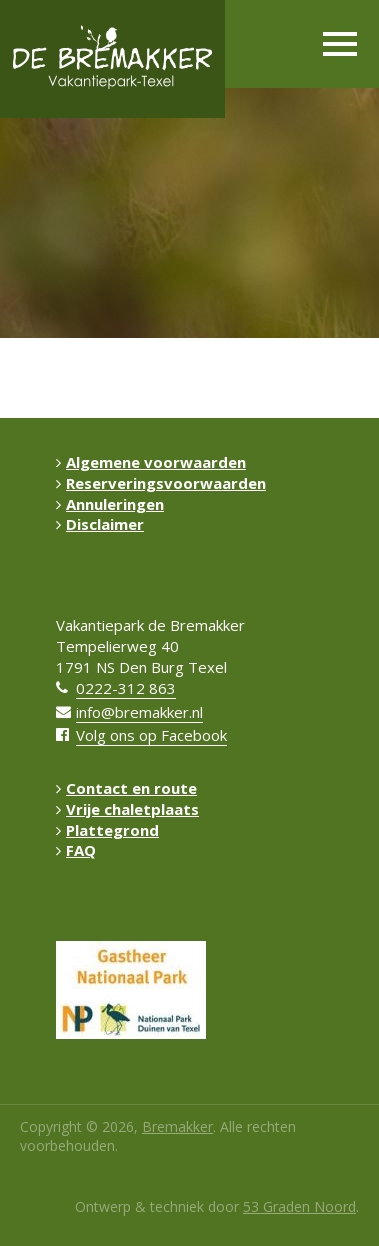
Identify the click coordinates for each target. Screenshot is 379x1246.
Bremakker (177, 1126)
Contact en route (126, 788)
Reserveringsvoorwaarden (161, 483)
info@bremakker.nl (139, 712)
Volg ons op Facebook (151, 735)
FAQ (76, 850)
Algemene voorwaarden (151, 462)
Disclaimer (100, 524)
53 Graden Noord (299, 1206)
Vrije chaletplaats (127, 809)
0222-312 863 (126, 688)
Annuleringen (110, 504)
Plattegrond (107, 830)
